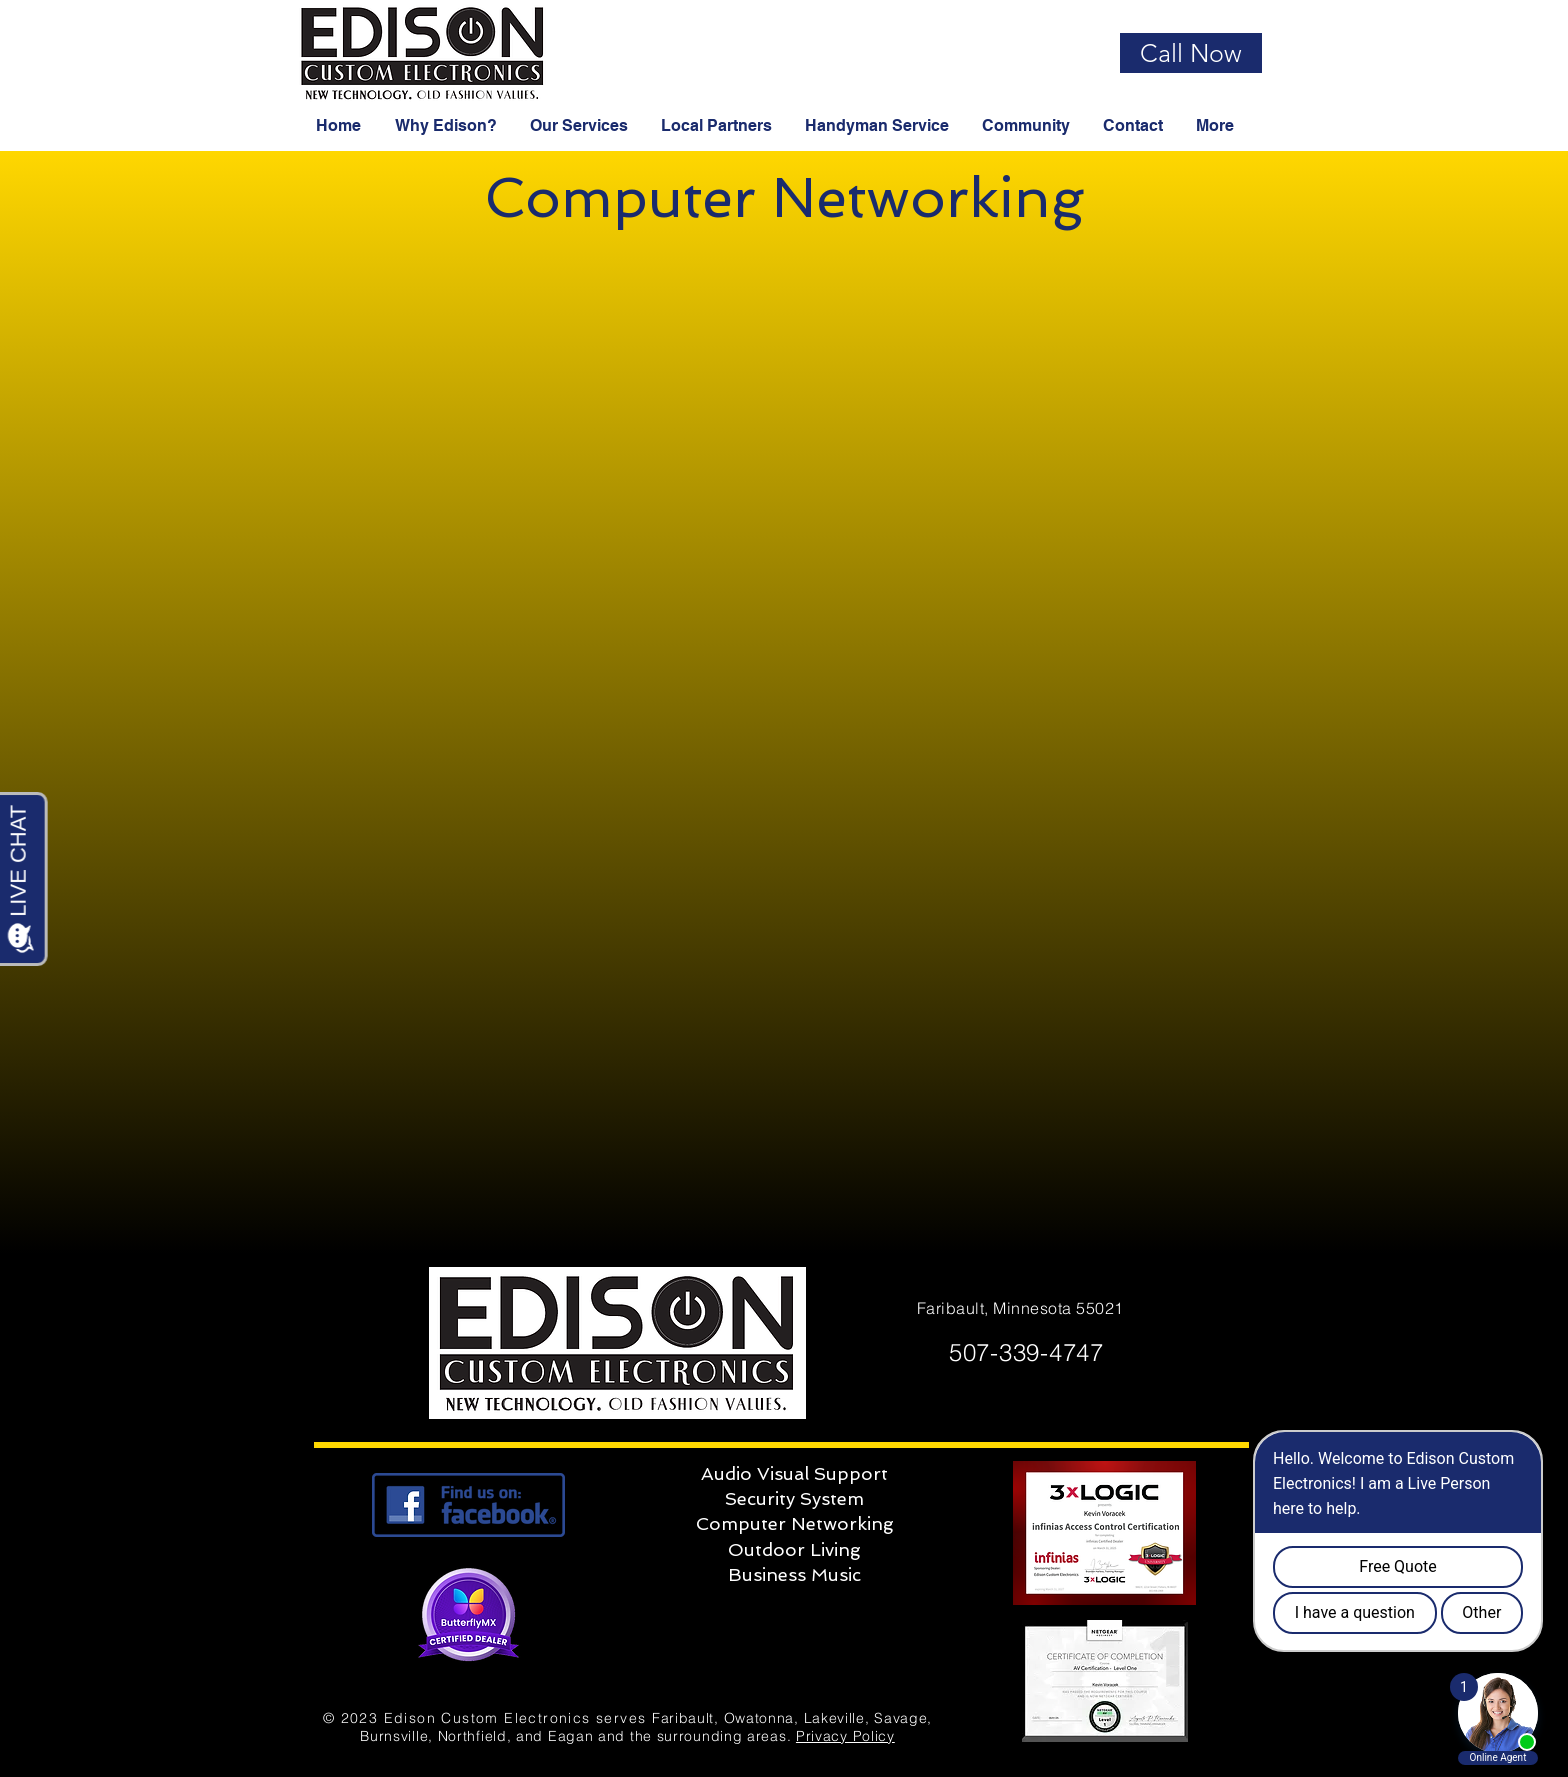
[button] (447, 126)
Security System (794, 1498)
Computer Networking (795, 1523)
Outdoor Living (794, 1549)
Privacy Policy (845, 1736)
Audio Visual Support (794, 1473)
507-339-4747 (1022, 1352)
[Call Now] (1191, 53)
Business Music (794, 1574)
